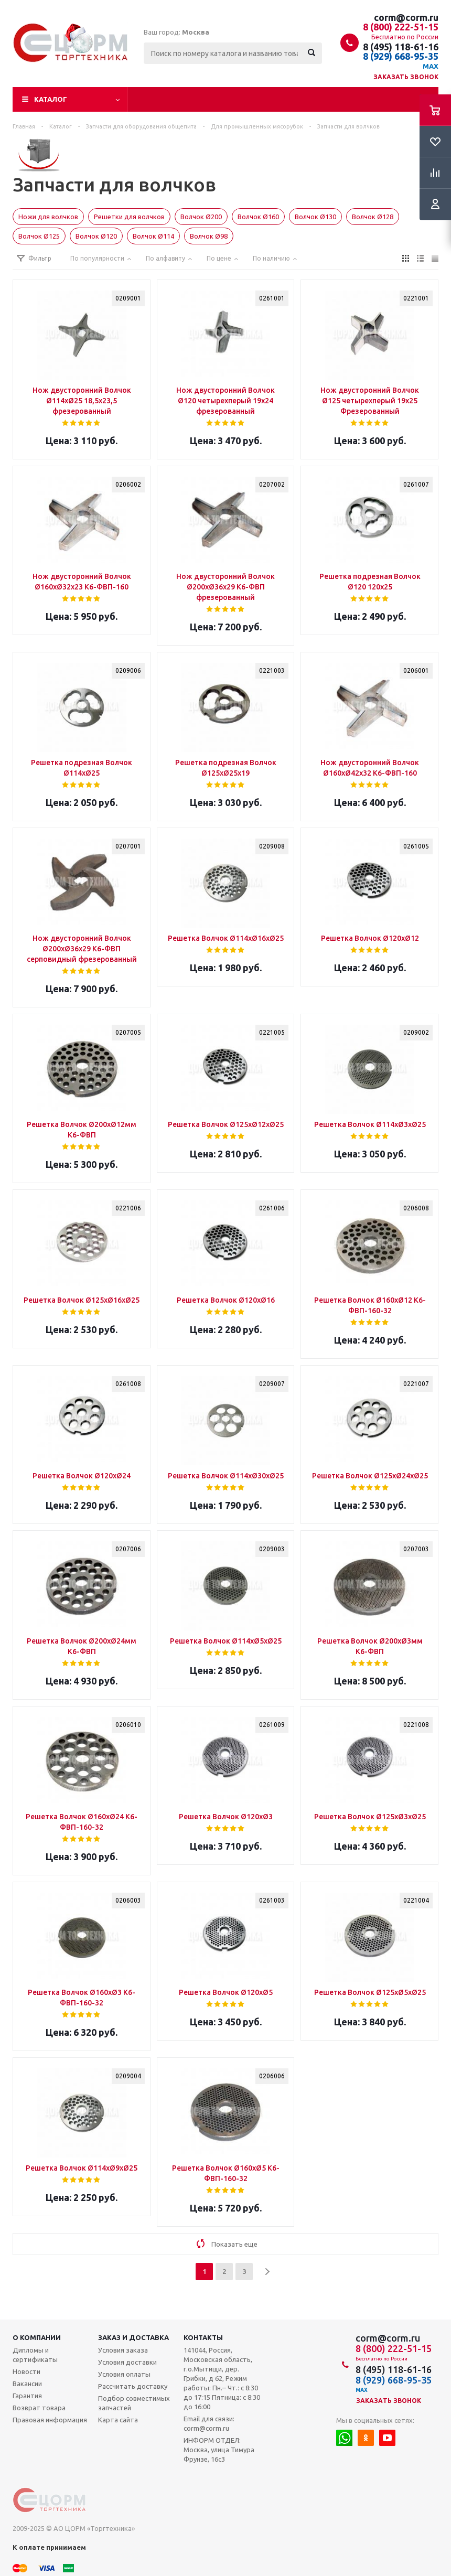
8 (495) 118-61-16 (400, 46)
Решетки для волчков (129, 216)
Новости (26, 2371)
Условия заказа (123, 2350)
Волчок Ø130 (315, 216)
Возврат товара (39, 2407)
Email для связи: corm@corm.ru (209, 2423)
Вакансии (27, 2383)
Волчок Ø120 (96, 236)
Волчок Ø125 (39, 236)
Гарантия (27, 2395)
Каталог (50, 99)
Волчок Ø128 (372, 216)
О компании (37, 2337)
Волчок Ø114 (153, 236)
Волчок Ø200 (201, 216)
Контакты (203, 2337)
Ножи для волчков (48, 216)
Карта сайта (118, 2419)
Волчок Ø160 (258, 216)
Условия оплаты (124, 2374)
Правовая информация (50, 2419)
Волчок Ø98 (209, 236)
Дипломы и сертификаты (35, 2354)
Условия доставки (127, 2362)
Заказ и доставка (133, 2337)
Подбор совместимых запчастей (134, 2403)
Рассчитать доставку (132, 2386)
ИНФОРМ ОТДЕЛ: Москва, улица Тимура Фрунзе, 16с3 (219, 2450)
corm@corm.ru (406, 17)
